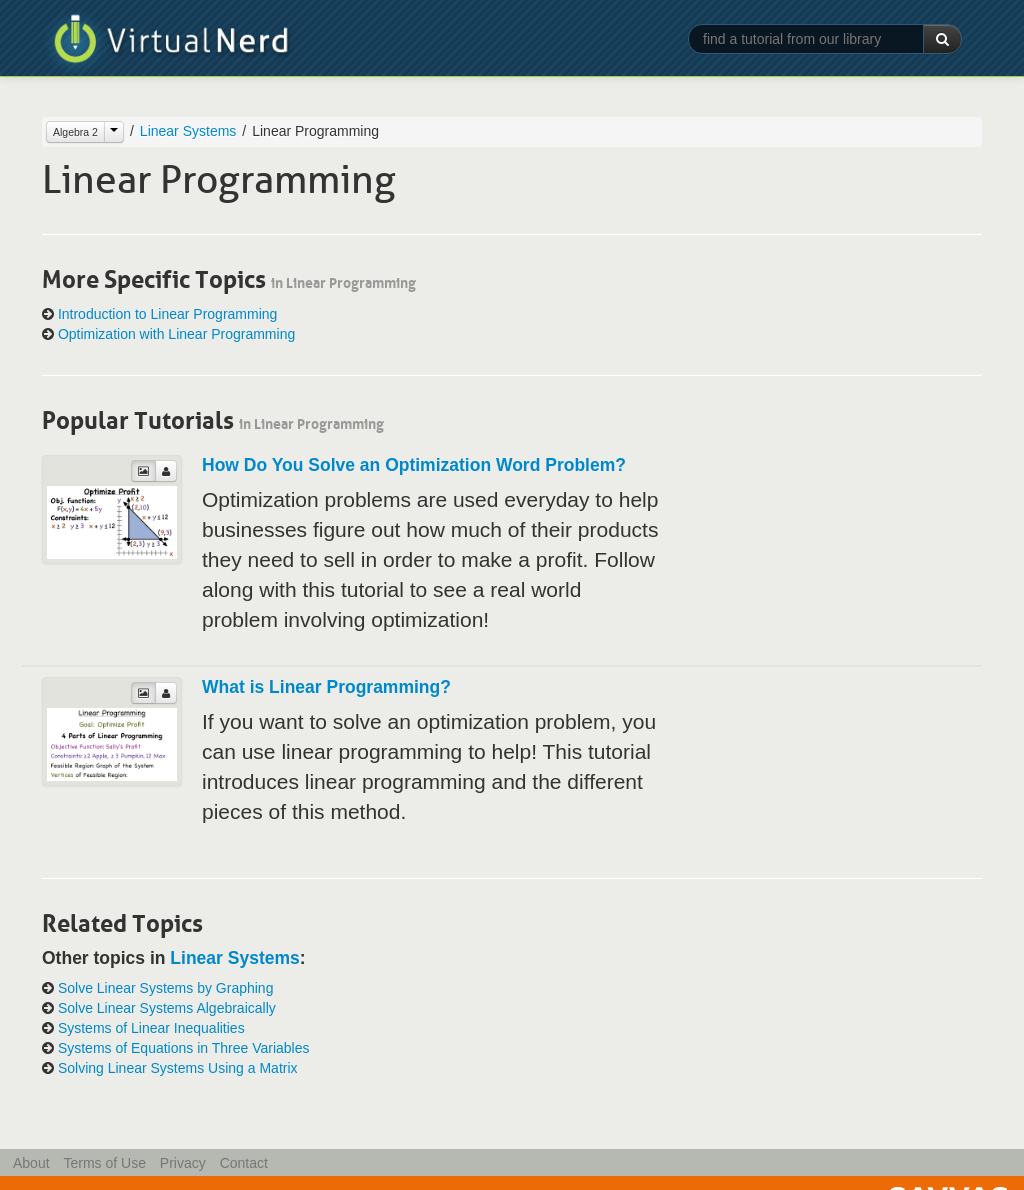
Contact (244, 1163)
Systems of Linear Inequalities (151, 1028)
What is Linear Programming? (326, 687)
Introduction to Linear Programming (167, 314)
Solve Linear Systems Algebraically (167, 1008)
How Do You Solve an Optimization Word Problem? (414, 465)
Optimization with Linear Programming (176, 334)
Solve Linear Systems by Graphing (166, 988)
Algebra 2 (75, 132)
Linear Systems (188, 131)
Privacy (183, 1163)
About (31, 1163)
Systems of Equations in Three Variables (184, 1048)
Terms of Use (104, 1163)
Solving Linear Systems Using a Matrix (178, 1068)
